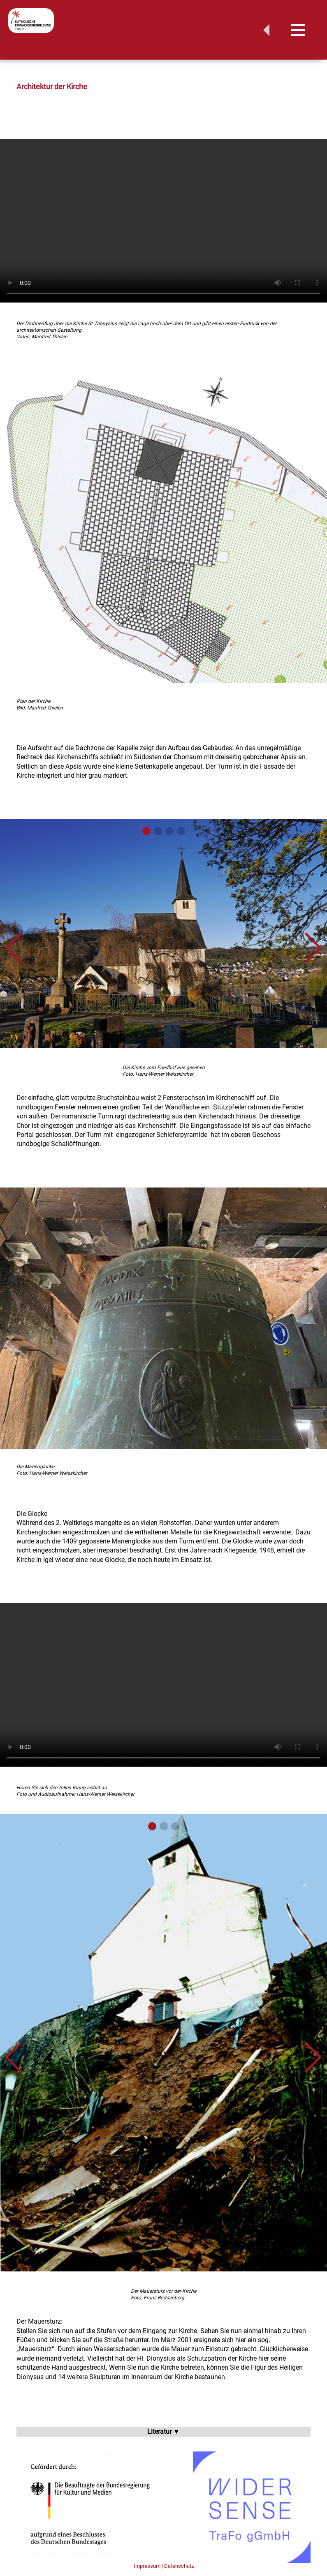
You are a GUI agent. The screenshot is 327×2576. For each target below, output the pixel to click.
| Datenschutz (178, 2566)
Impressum (147, 2566)
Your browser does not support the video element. (163, 221)
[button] (13, 948)
